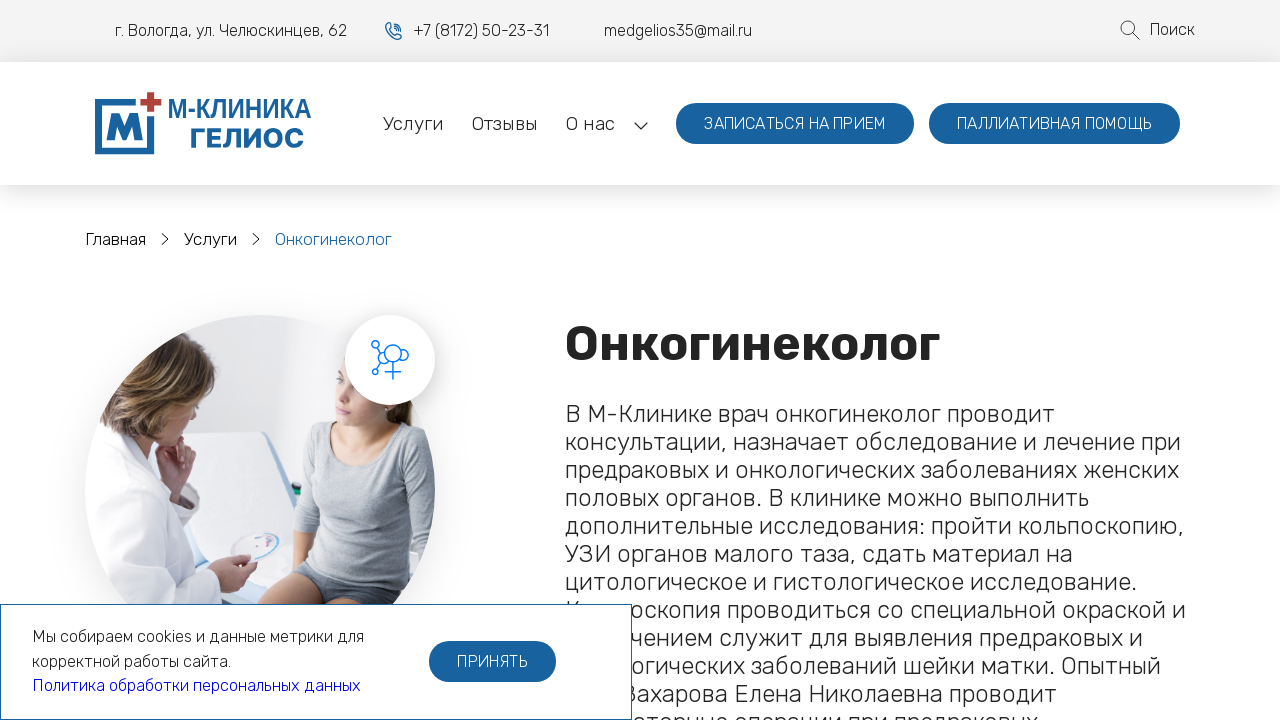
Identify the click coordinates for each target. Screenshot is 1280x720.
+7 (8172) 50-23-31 (481, 30)
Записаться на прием (795, 123)
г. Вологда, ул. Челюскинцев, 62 (231, 30)
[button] (590, 124)
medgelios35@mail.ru (663, 31)
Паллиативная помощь (1054, 123)
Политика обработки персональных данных (196, 685)
